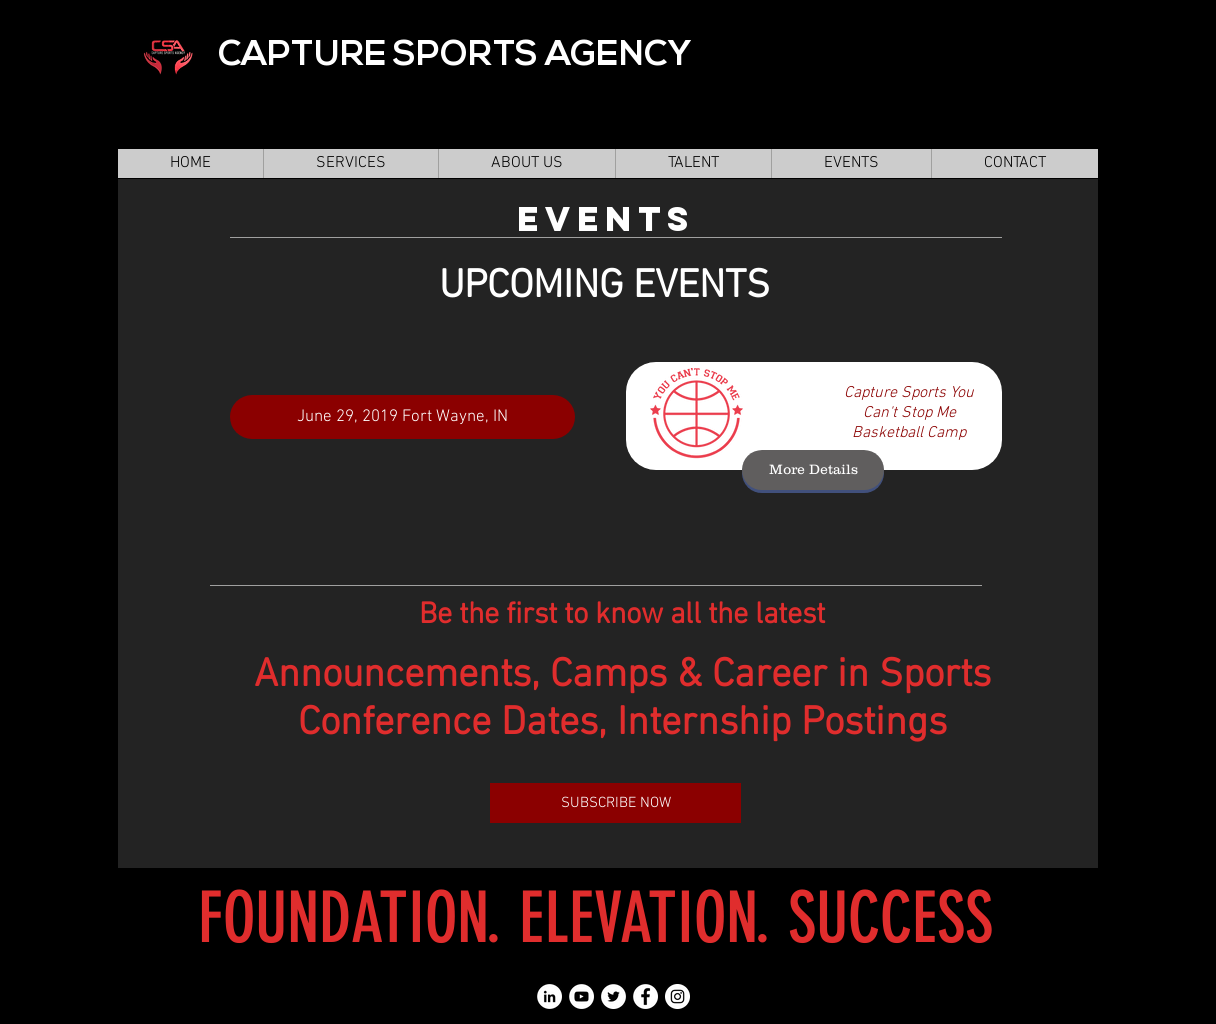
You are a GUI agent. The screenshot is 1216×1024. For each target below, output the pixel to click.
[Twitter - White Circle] (613, 996)
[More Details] (813, 470)
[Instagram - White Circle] (677, 996)
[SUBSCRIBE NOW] (615, 803)
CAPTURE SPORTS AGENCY (454, 56)
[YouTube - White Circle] (581, 996)
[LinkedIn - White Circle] (549, 996)
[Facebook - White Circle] (645, 996)
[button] (693, 163)
